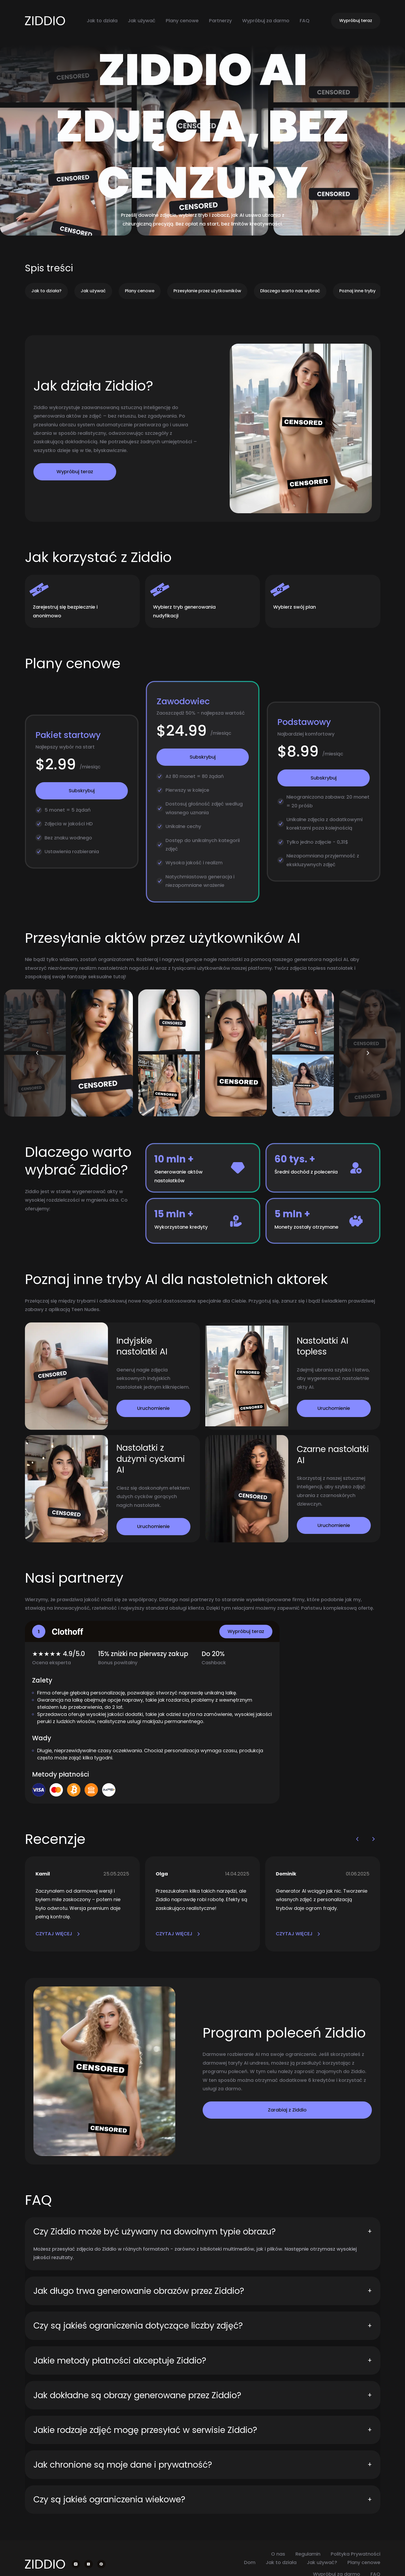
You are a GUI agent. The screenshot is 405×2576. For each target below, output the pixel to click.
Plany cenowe (182, 20)
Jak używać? (322, 2562)
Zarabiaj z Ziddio (287, 2109)
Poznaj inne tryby (357, 291)
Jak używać (141, 20)
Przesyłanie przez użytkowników (207, 291)
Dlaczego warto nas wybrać (290, 291)
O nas (278, 2554)
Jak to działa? (46, 291)
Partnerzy (220, 20)
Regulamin (307, 2554)
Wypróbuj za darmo (265, 20)
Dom (249, 2562)
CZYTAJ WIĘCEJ (58, 1933)
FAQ (305, 20)
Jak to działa (102, 20)
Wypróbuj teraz (355, 20)
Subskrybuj (82, 790)
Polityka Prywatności (355, 2554)
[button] (37, 1053)
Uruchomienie (153, 1408)
